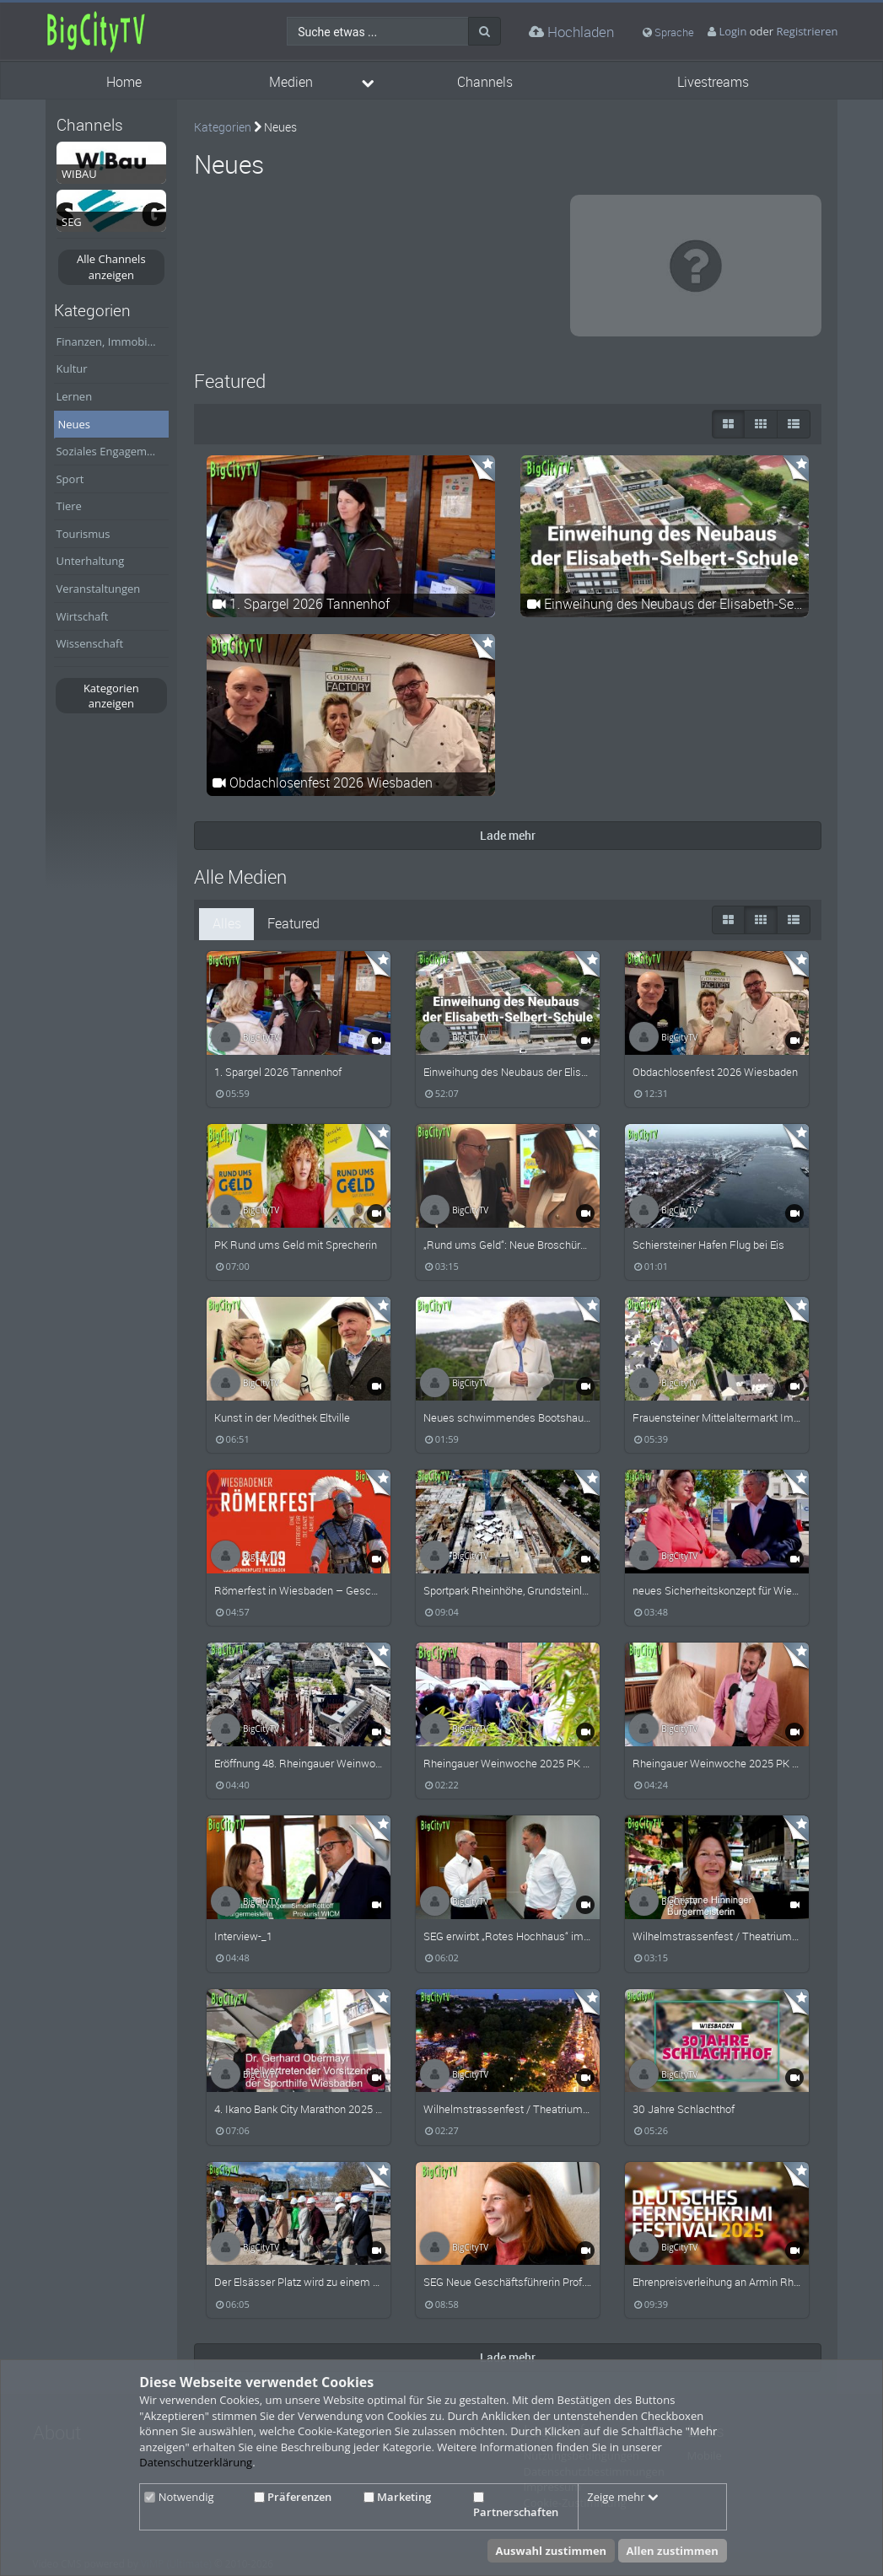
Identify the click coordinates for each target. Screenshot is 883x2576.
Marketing (397, 2496)
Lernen (74, 396)
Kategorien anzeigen (111, 696)
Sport (69, 479)
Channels (485, 82)
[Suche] (484, 31)
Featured (293, 924)
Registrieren (807, 31)
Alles (227, 924)
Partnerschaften (515, 2506)
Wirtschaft (82, 616)
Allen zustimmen (673, 2550)
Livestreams (713, 82)
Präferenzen (292, 2496)
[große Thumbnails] (728, 424)
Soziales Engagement (109, 451)
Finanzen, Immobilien (110, 341)
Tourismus (83, 533)
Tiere (68, 506)
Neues (73, 424)
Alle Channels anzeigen (111, 266)
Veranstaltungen (98, 588)
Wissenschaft (89, 643)
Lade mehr (508, 835)
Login (732, 31)
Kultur (71, 368)
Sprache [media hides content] (668, 32)
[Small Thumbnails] (761, 424)
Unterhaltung (90, 560)
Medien (291, 82)
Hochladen (571, 31)
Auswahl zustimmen (551, 2550)
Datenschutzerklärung (195, 2462)
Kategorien (222, 127)
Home (124, 82)
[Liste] (793, 424)
